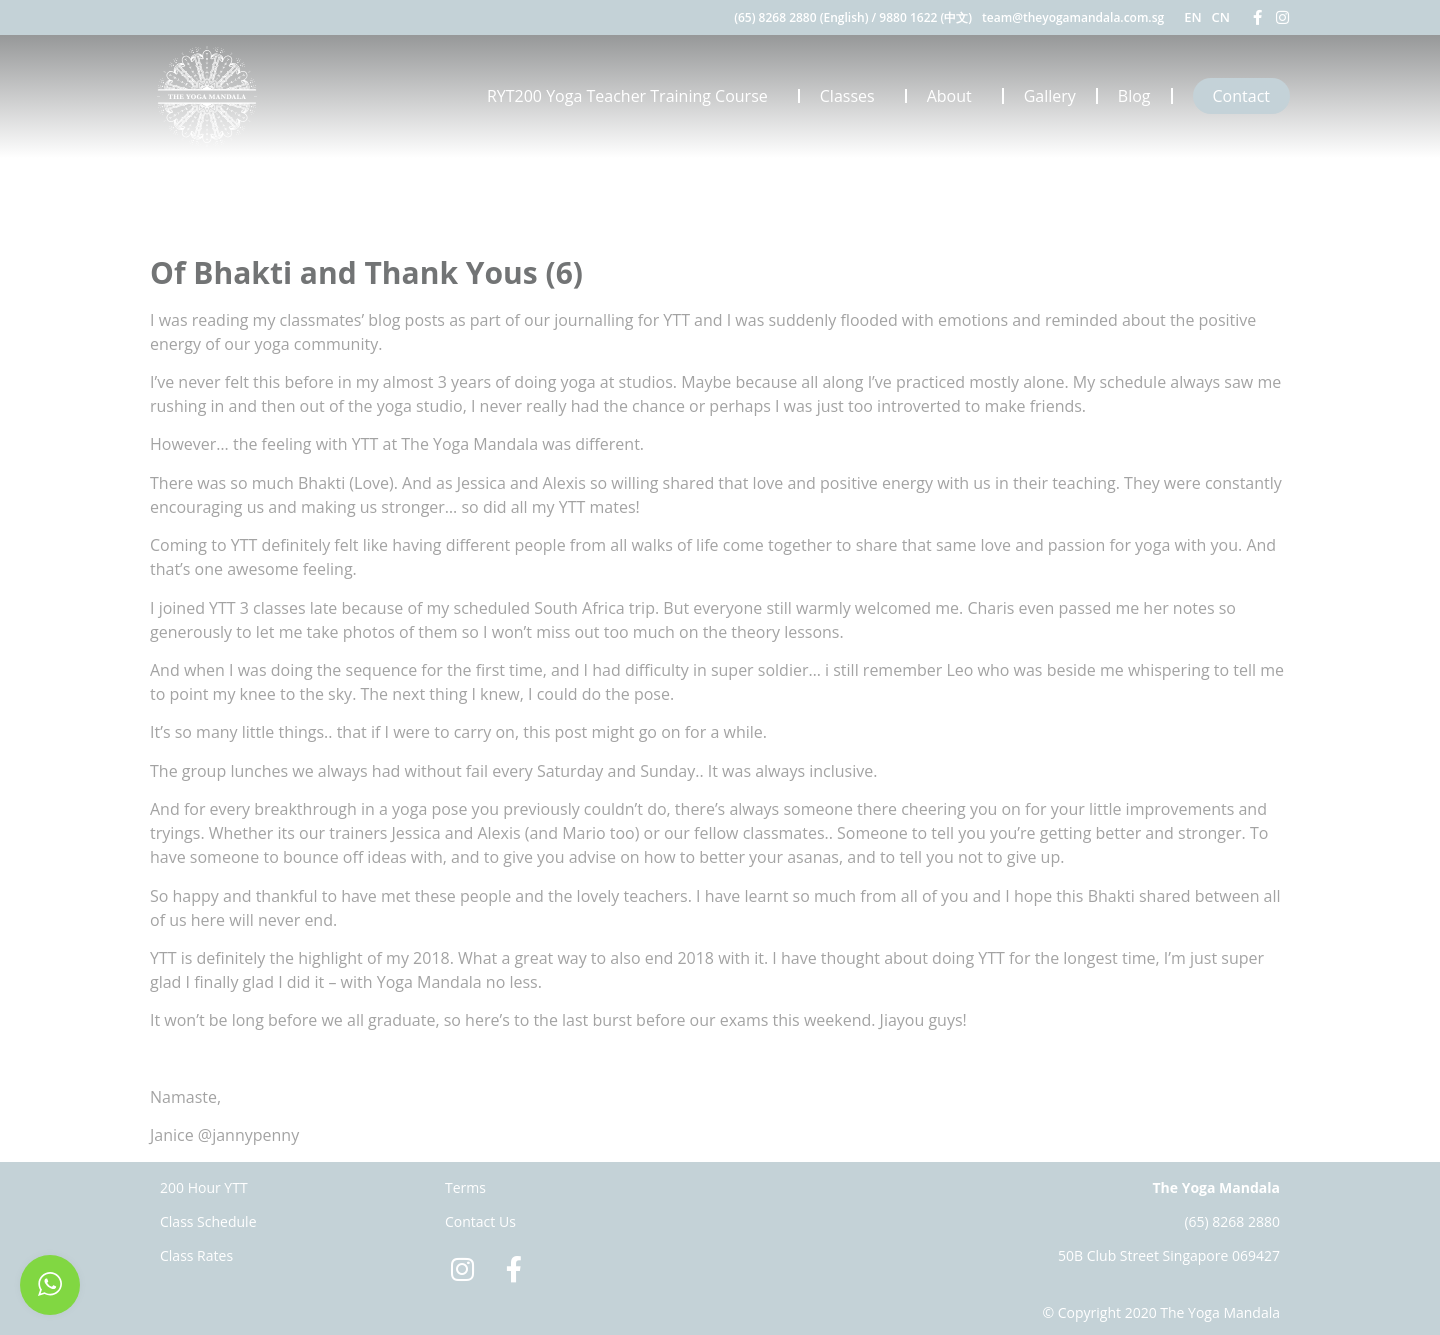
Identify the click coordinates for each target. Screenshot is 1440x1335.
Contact (1241, 96)
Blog (1134, 96)
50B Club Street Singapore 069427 (1169, 1255)
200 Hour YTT (204, 1187)
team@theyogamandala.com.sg (1073, 17)
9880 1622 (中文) (925, 17)
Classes (852, 96)
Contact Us (480, 1221)
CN (1221, 17)
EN (1192, 17)
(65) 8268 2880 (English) (801, 17)
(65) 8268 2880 (1232, 1221)
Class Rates (196, 1255)
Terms (465, 1187)
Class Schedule (208, 1221)
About (954, 96)
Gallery (1050, 96)
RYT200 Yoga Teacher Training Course (632, 96)
